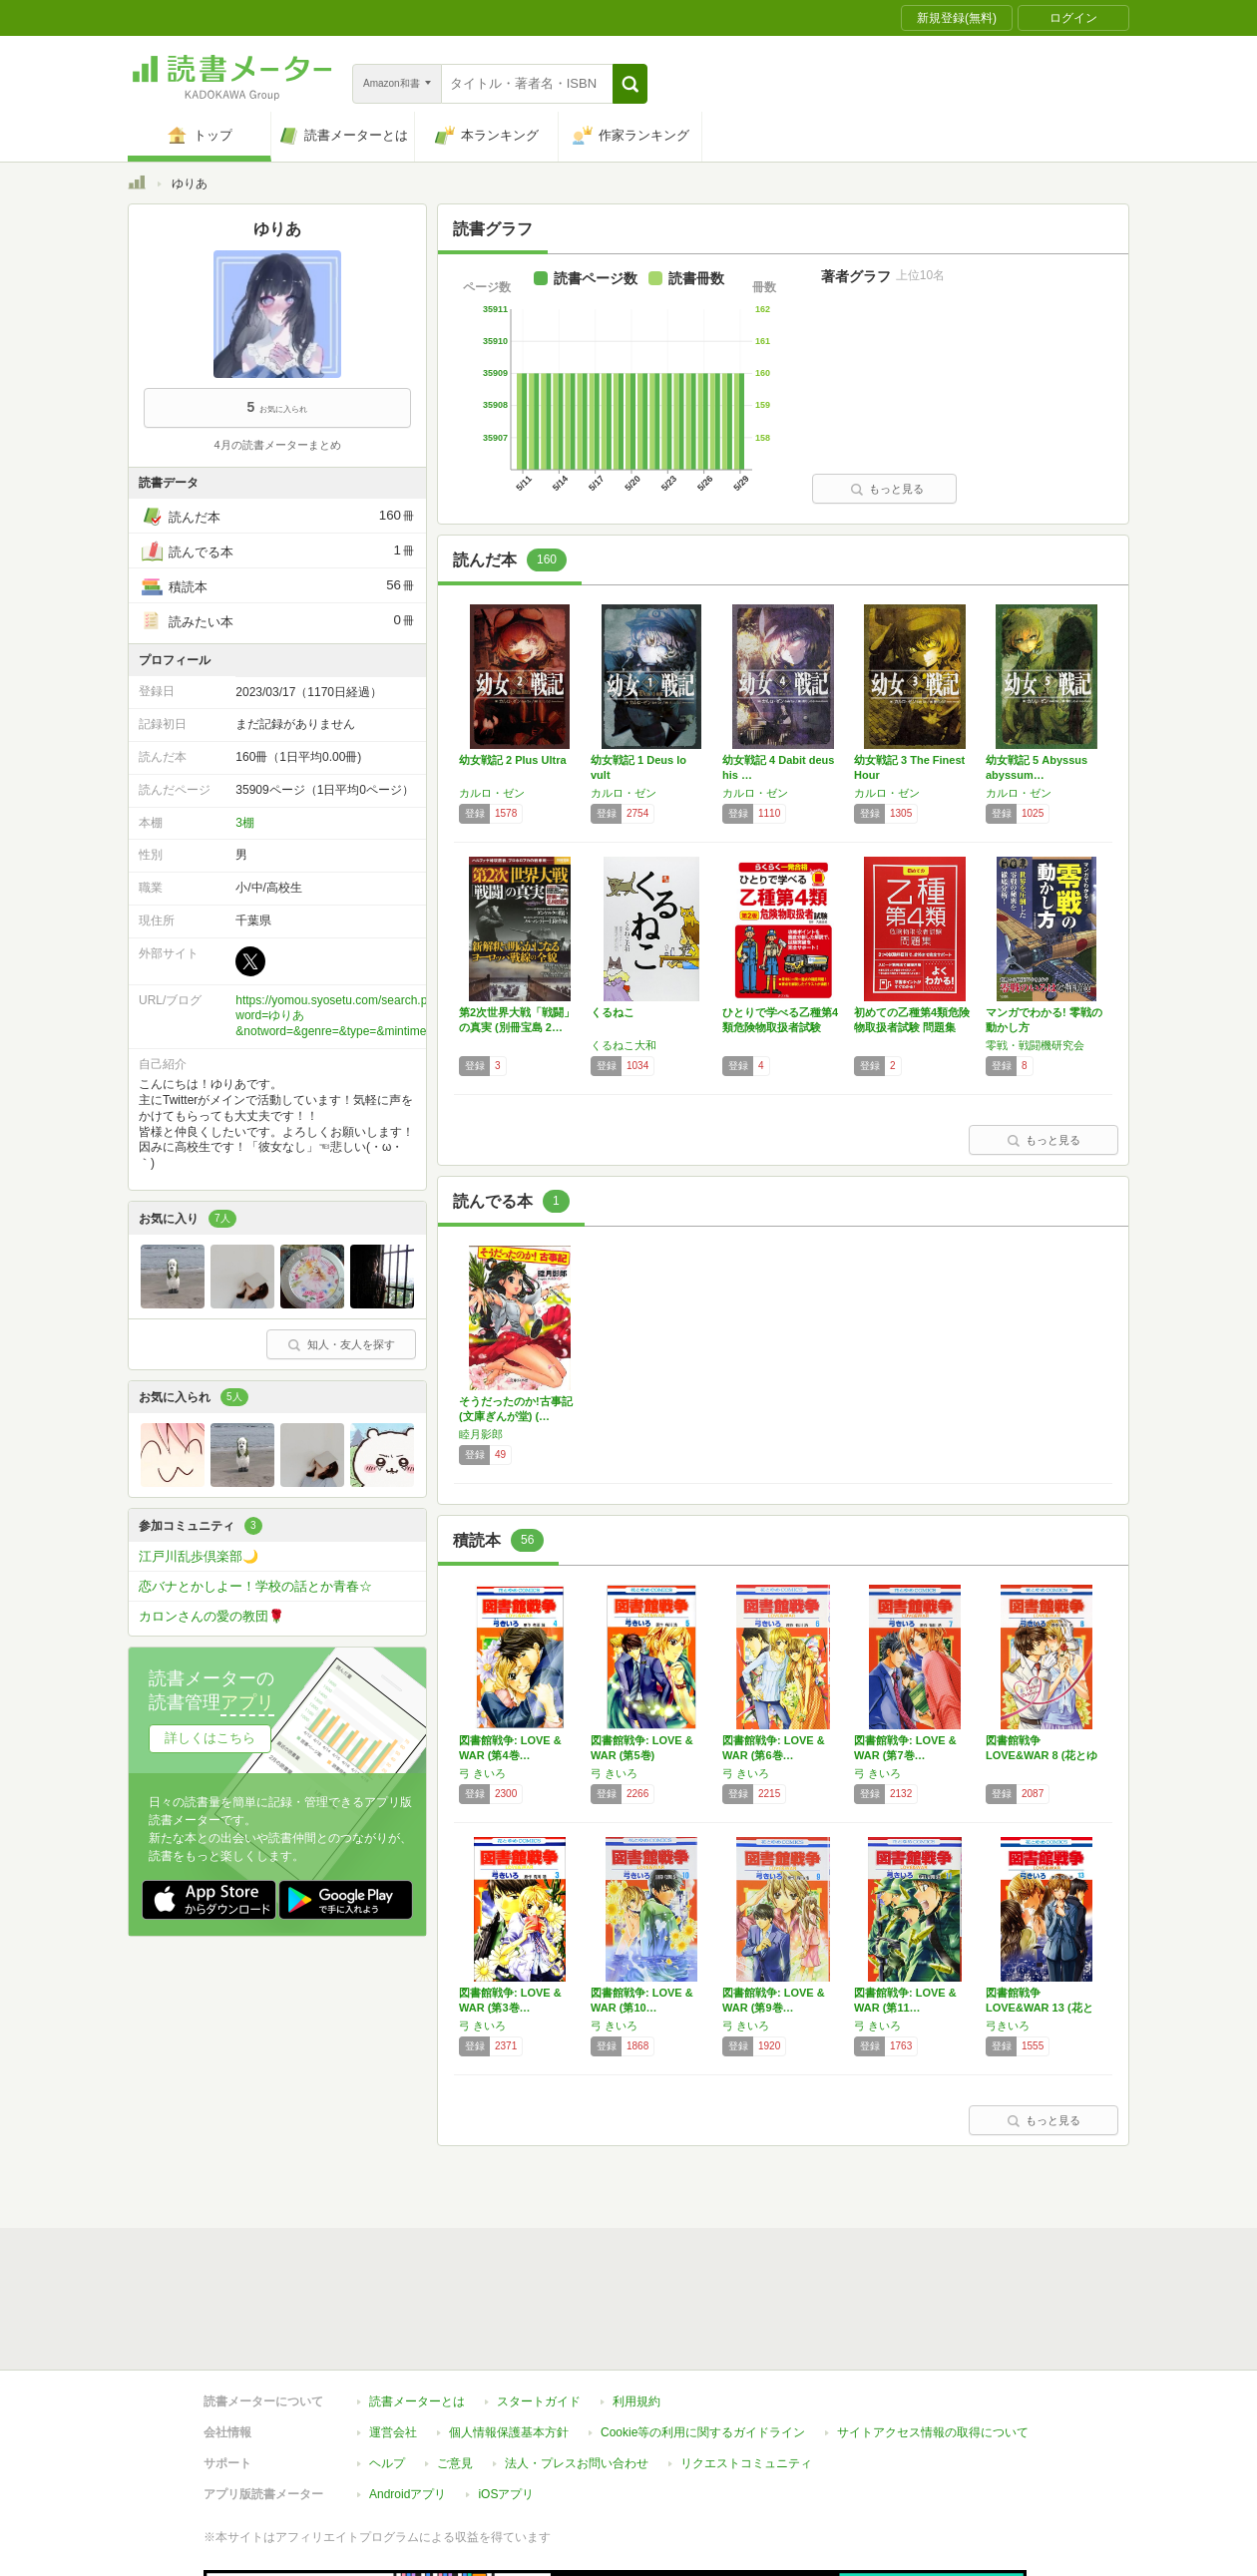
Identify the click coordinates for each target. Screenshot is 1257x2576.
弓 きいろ (482, 1773)
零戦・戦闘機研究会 (1035, 1045)
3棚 (244, 823)
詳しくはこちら (210, 1737)
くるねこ (612, 1012)
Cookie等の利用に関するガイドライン (703, 2289)
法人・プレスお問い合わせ (576, 2320)
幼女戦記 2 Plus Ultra (513, 760)
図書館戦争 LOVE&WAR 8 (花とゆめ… (1041, 1755)
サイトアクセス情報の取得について (933, 2289)
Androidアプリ (407, 2351)
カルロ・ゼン (492, 793)
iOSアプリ (506, 2351)
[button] (630, 84)
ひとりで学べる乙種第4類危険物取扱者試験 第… (780, 1027)
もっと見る (887, 489)
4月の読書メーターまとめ (276, 445)
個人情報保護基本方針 (509, 2289)
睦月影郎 (481, 1434)
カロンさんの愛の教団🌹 (211, 1616)
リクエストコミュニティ (746, 2320)
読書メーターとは (417, 2258)
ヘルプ (387, 2320)
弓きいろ (1008, 2025)
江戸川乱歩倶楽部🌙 (198, 1556)
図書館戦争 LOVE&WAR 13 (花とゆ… (1039, 2007)
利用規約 (636, 2258)
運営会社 (393, 2289)
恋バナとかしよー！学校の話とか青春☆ (255, 1586)
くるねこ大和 (623, 1045)
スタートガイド (539, 2258)
